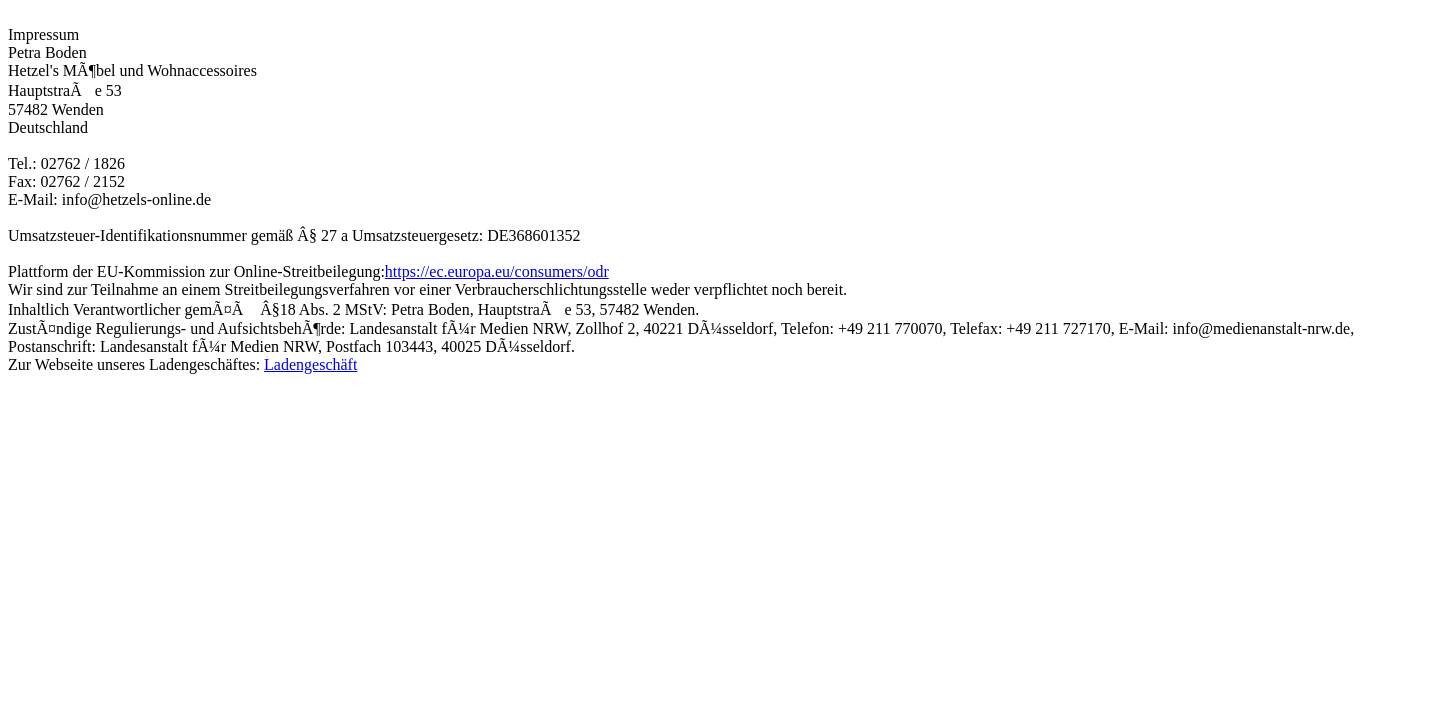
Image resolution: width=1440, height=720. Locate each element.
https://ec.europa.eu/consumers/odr (497, 271)
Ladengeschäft (310, 364)
